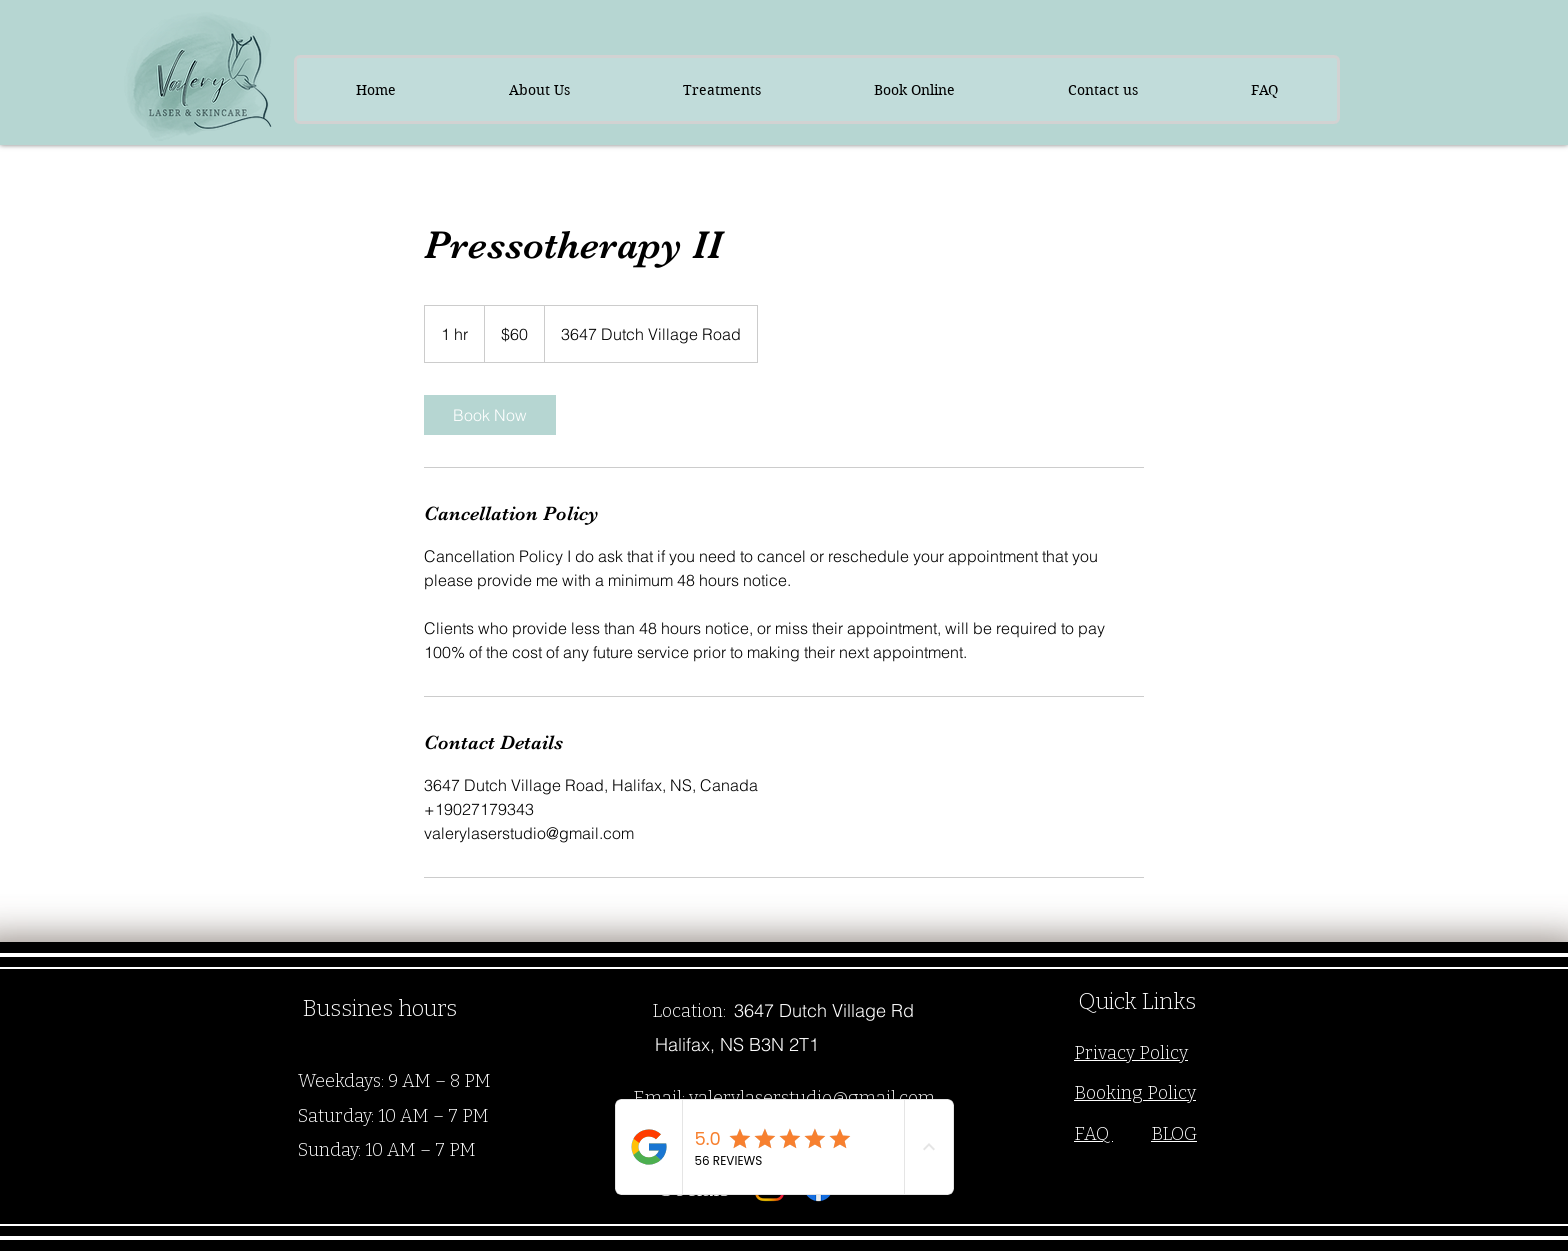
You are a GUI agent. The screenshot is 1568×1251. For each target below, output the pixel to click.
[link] (490, 415)
